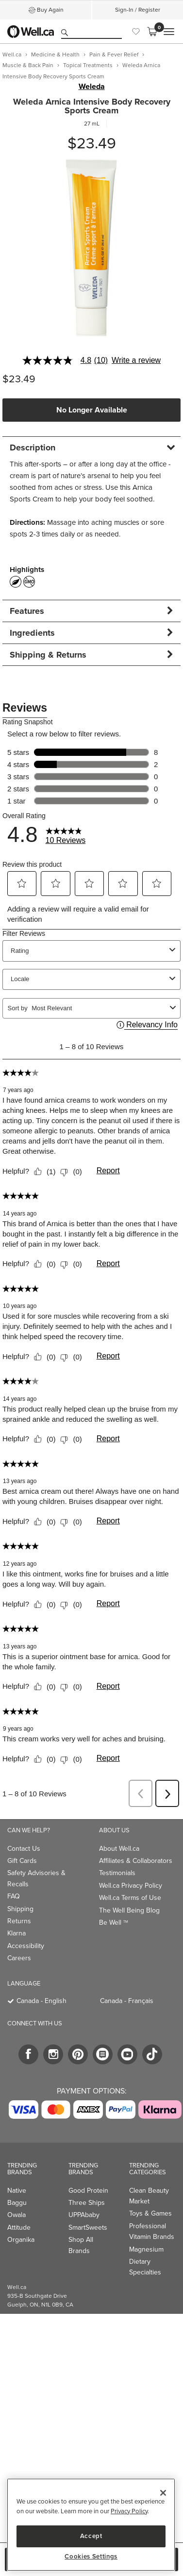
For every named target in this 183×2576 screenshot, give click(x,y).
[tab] (91, 447)
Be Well (113, 1922)
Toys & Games (150, 2213)
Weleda (92, 86)
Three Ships (86, 2203)
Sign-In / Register (137, 10)
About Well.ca (119, 1848)
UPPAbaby (84, 2215)
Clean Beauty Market (149, 2195)
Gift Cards (22, 1861)
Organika (20, 2240)
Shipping (20, 1909)
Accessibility (25, 1946)
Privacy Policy (129, 2511)
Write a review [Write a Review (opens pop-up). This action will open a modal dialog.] (136, 360)
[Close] (163, 2493)
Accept (91, 2535)
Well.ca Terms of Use (130, 1898)
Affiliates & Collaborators (135, 1861)
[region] (91, 2524)
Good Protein (88, 2190)
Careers (19, 1958)
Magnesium (146, 2249)
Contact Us (23, 1848)
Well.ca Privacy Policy (130, 1885)
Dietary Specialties (145, 2266)
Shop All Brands (80, 2245)
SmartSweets (87, 2227)
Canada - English (42, 2001)
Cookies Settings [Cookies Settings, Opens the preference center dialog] (91, 2556)
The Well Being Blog (129, 1910)
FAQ (13, 1896)
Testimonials (117, 1873)
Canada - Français (126, 2001)
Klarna (16, 1933)
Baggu (17, 2203)
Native (16, 2190)
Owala (16, 2215)
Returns (19, 1921)
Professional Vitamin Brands (151, 2231)
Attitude (19, 2227)
